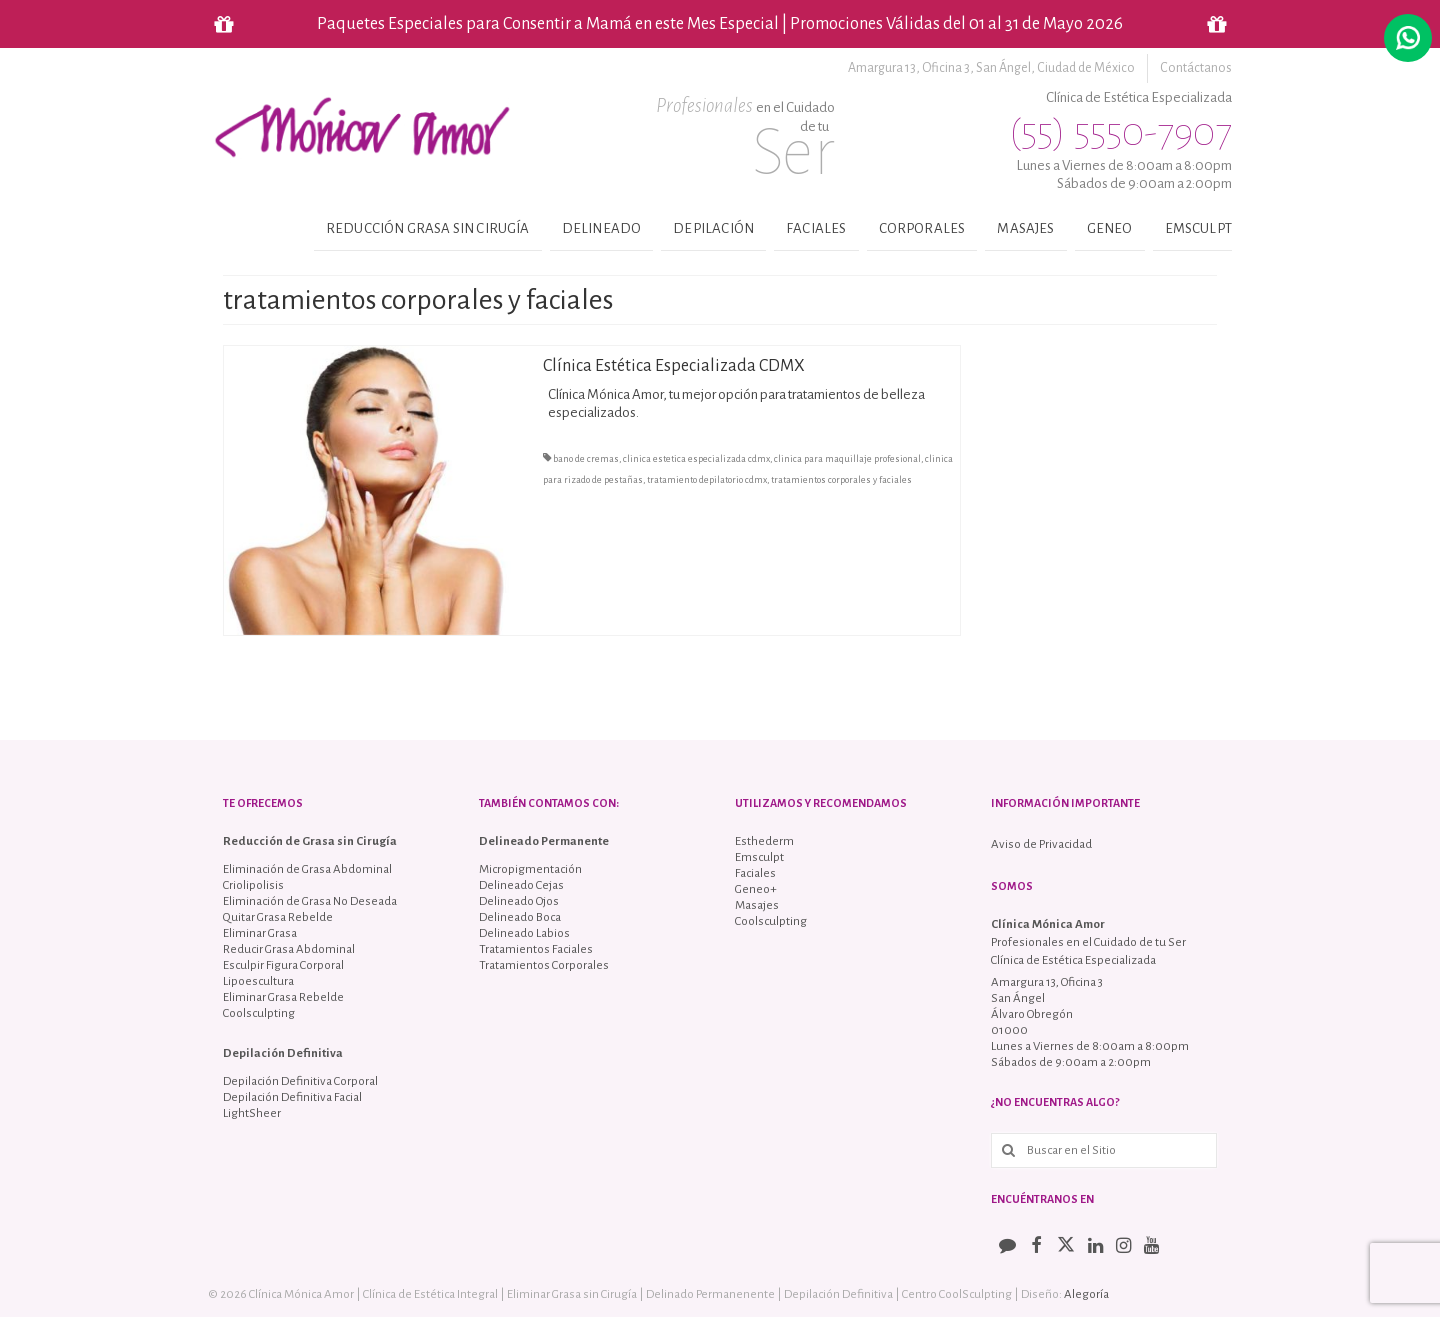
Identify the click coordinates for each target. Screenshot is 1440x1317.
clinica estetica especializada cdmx (696, 459)
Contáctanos (1196, 68)
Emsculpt (1198, 228)
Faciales (816, 228)
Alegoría (1086, 1294)
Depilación (713, 228)
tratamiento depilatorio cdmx (707, 480)
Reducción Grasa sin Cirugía (428, 228)
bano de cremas (586, 459)
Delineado (602, 228)
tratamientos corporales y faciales (841, 480)
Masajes (1025, 228)
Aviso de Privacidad (1041, 844)
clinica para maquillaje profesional (847, 459)
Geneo (1110, 228)
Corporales (922, 228)
